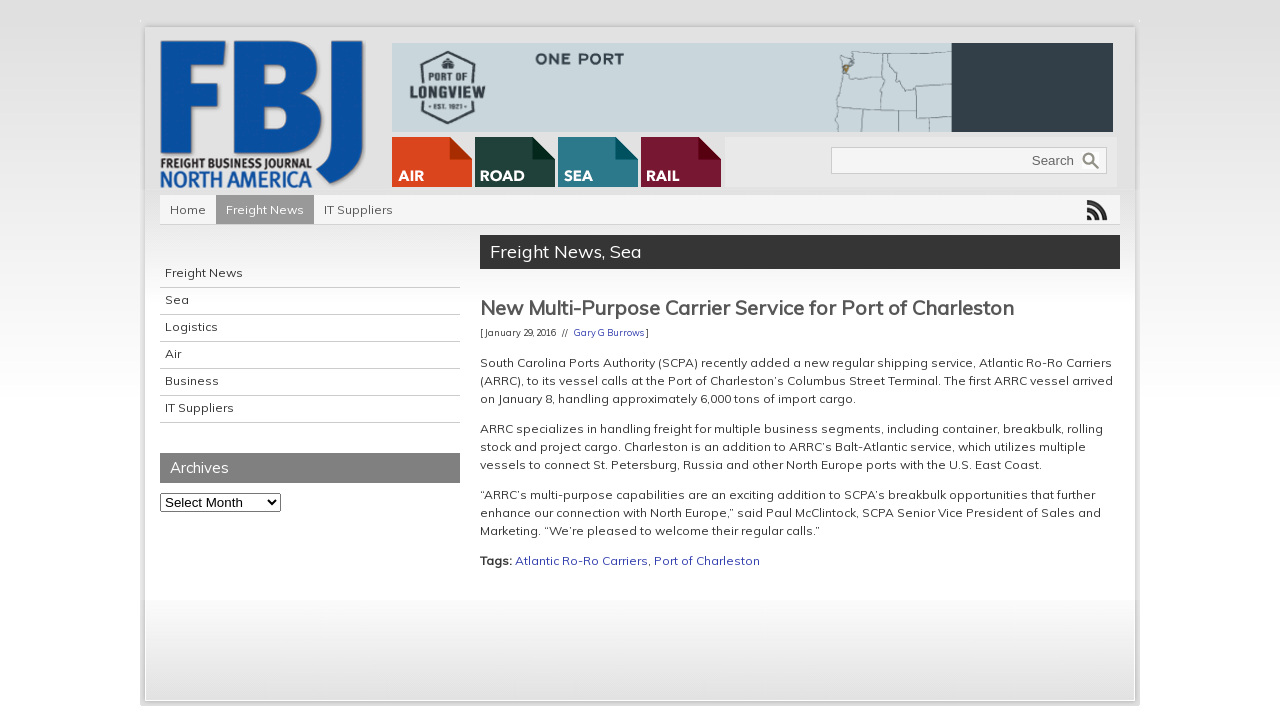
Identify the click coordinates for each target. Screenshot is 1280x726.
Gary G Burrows (609, 332)
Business (192, 380)
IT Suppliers (358, 209)
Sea (177, 299)
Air (173, 353)
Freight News (265, 209)
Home (188, 209)
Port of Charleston (707, 560)
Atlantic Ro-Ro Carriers (581, 560)
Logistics (191, 326)
